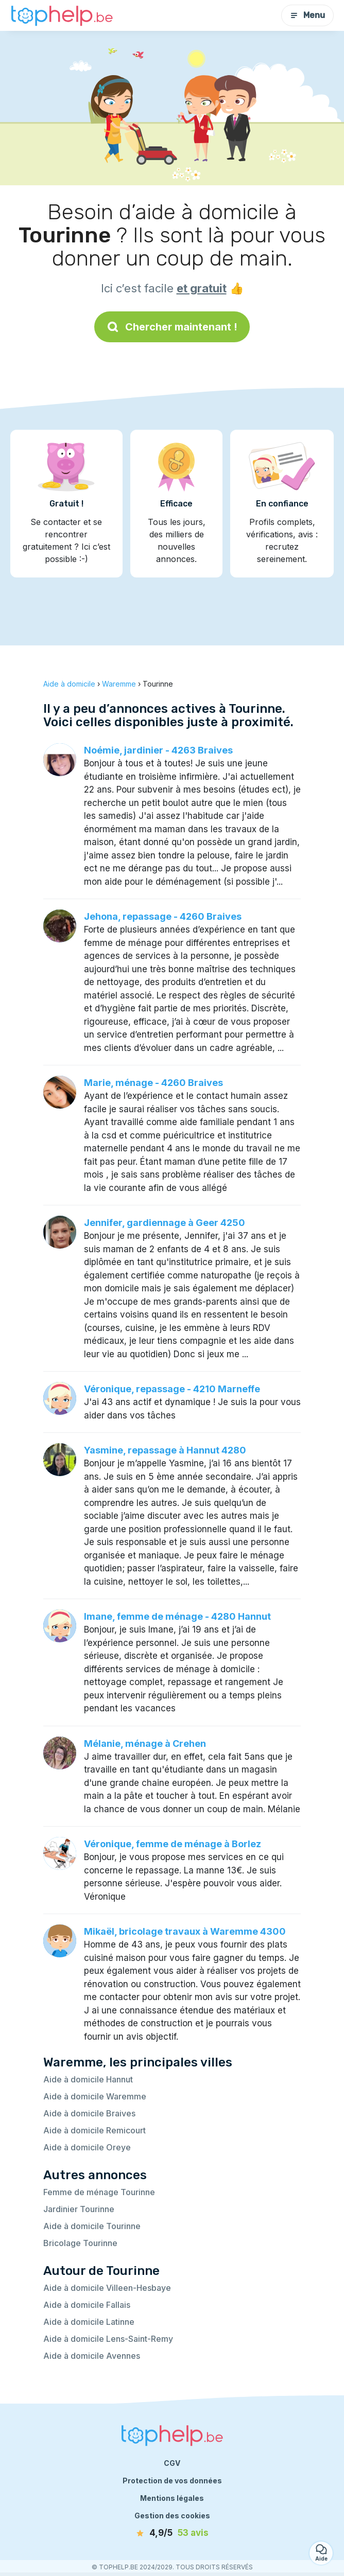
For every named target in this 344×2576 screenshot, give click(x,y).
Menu (307, 15)
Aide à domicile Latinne (88, 2322)
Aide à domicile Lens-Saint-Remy (108, 2339)
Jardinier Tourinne (78, 2209)
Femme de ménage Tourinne (99, 2192)
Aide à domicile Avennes (91, 2356)
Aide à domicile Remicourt (94, 2130)
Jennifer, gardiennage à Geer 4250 (164, 1222)
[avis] (172, 2533)
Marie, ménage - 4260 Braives (153, 1082)
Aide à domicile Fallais (86, 2305)
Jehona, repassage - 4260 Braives (163, 916)
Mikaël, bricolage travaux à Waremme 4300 (185, 1931)
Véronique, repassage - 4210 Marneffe (172, 1388)
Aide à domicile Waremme (94, 2096)
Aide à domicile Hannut (88, 2079)
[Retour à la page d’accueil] (61, 16)
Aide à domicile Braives (89, 2113)
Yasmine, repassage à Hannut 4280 (165, 1450)
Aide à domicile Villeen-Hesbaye (107, 2288)
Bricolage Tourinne (80, 2243)
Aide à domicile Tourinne (92, 2226)
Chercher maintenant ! (172, 327)
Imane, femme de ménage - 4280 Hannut (177, 1616)
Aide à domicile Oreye (87, 2147)
